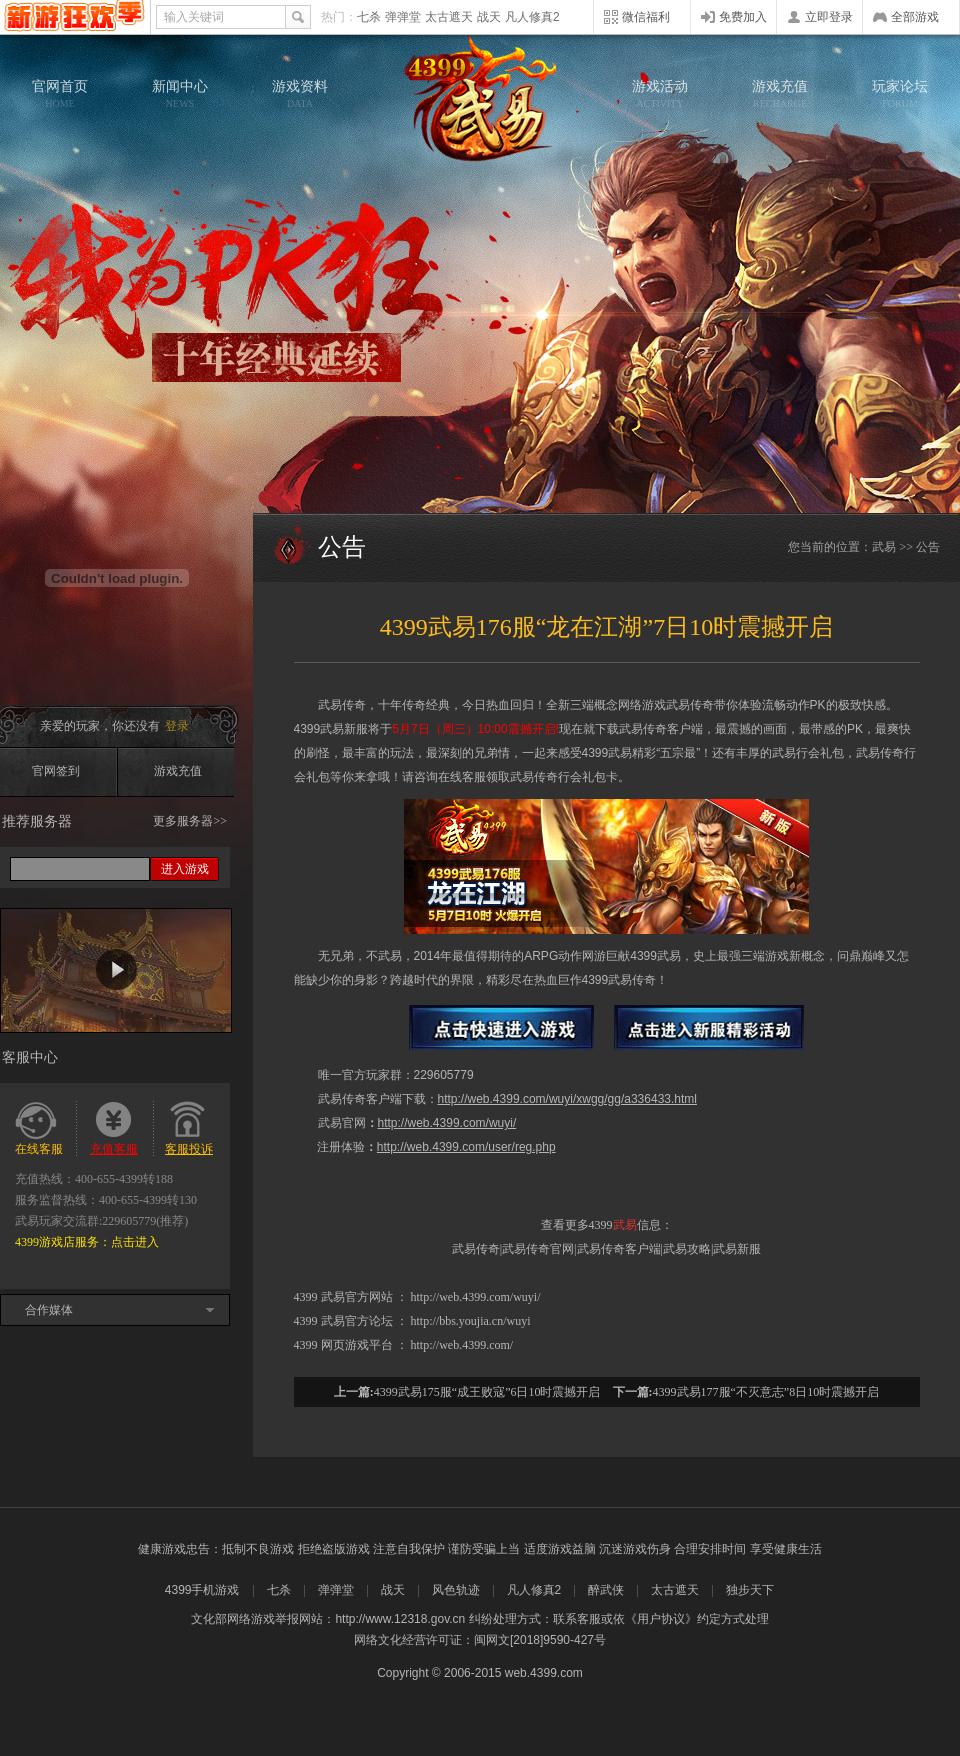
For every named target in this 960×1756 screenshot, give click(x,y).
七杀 (369, 17)
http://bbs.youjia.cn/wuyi (471, 1321)
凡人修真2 (532, 17)
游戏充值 (780, 94)
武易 (480, 100)
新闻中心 (180, 94)
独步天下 (750, 1590)
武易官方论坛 (357, 1321)
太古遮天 (449, 17)
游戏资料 (300, 94)
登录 (177, 726)
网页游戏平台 (357, 1345)
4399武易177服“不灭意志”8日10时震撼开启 (766, 1392)
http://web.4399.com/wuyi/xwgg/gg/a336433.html (568, 1099)
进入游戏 (185, 869)
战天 (489, 17)
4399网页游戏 (74, 17)
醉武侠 (606, 1590)
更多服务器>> (190, 821)
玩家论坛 (900, 94)
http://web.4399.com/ (462, 1345)
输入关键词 (194, 17)
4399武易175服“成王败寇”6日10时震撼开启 (487, 1392)
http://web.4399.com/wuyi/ (447, 1123)
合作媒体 (49, 1310)
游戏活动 (660, 94)
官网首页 (60, 94)
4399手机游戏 (202, 1590)
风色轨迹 (456, 1590)
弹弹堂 (403, 17)
